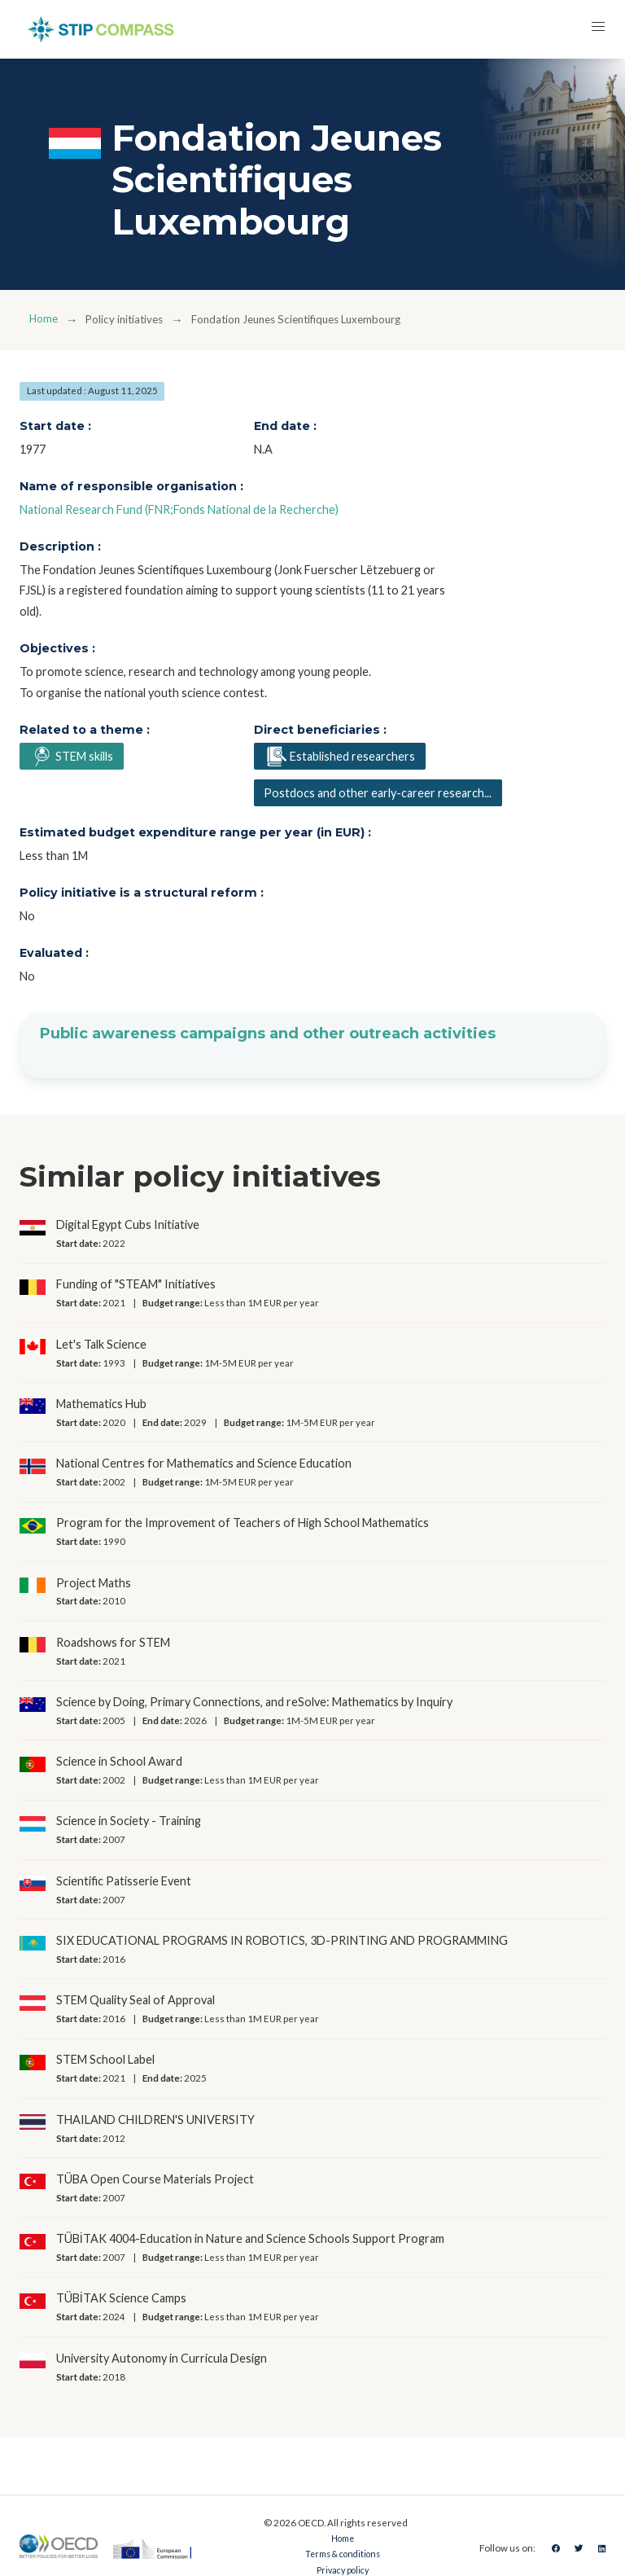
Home (44, 320)
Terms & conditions (340, 2556)
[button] (595, 29)
